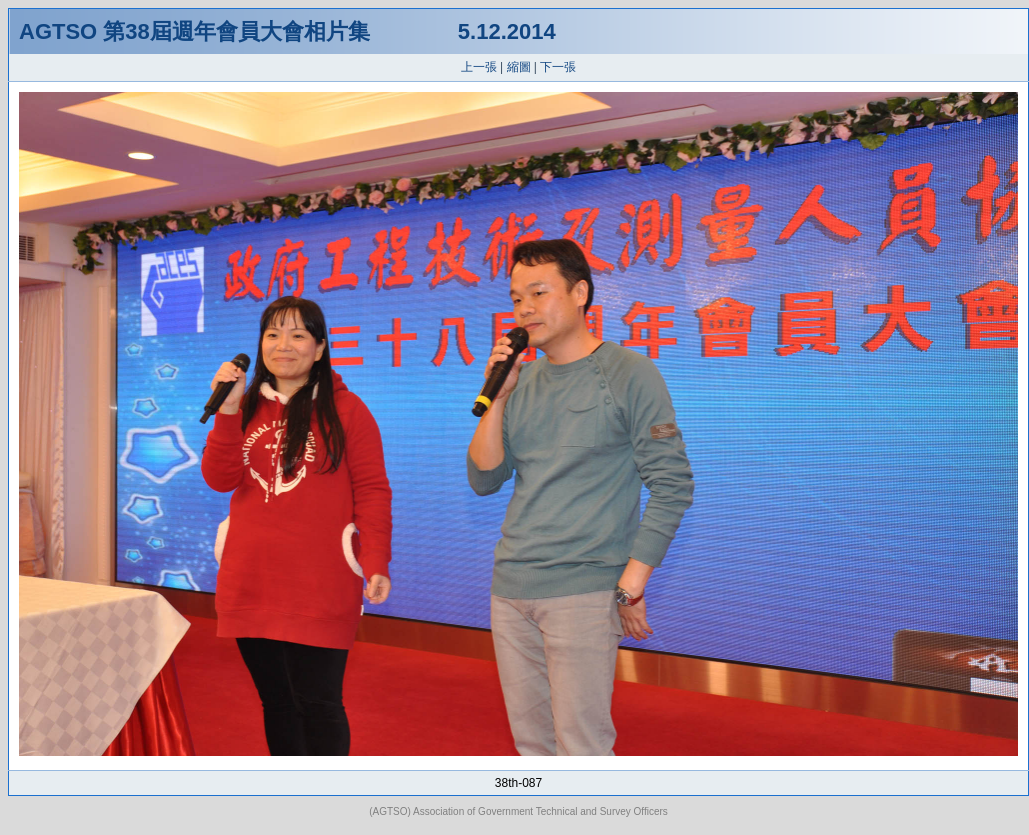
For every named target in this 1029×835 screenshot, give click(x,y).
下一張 (558, 67)
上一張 (479, 67)
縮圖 (519, 67)
